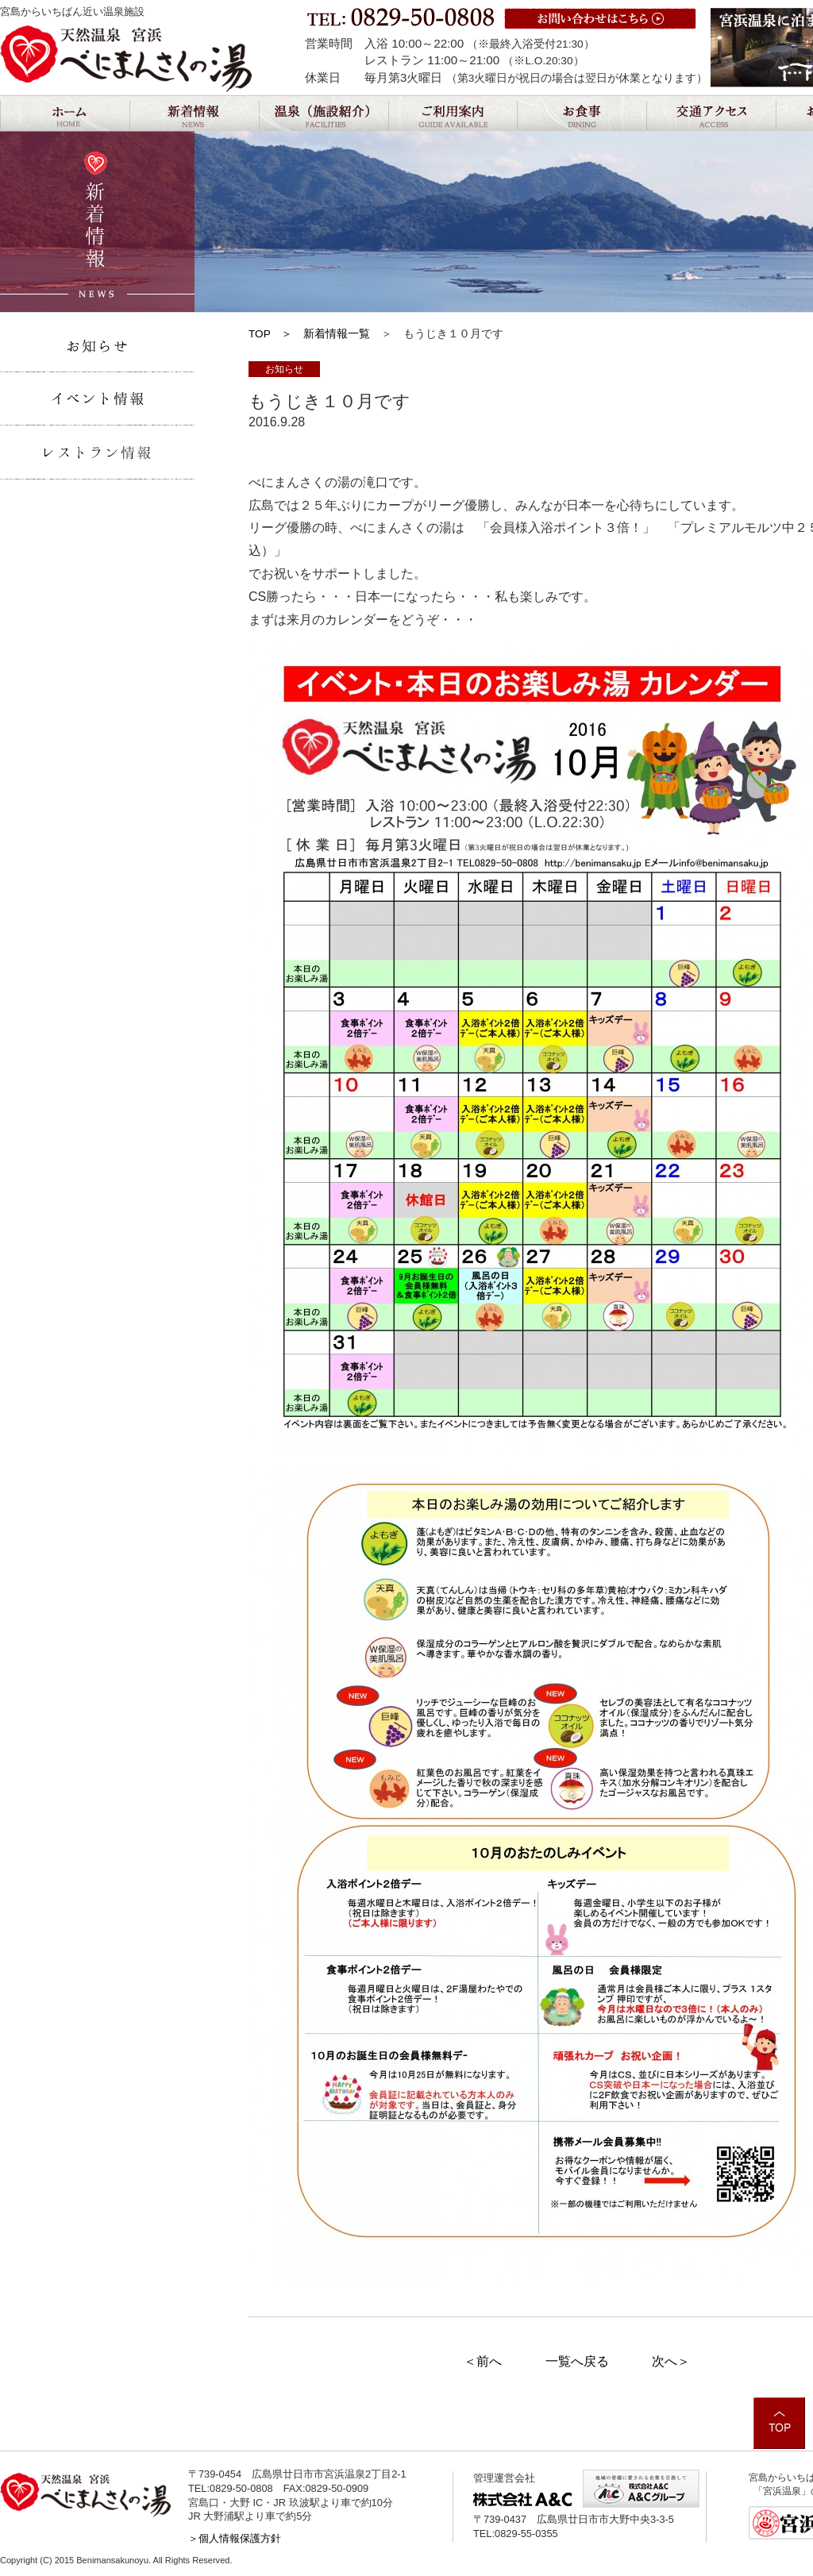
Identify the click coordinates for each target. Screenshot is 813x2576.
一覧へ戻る (577, 2361)
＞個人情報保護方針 (234, 2538)
